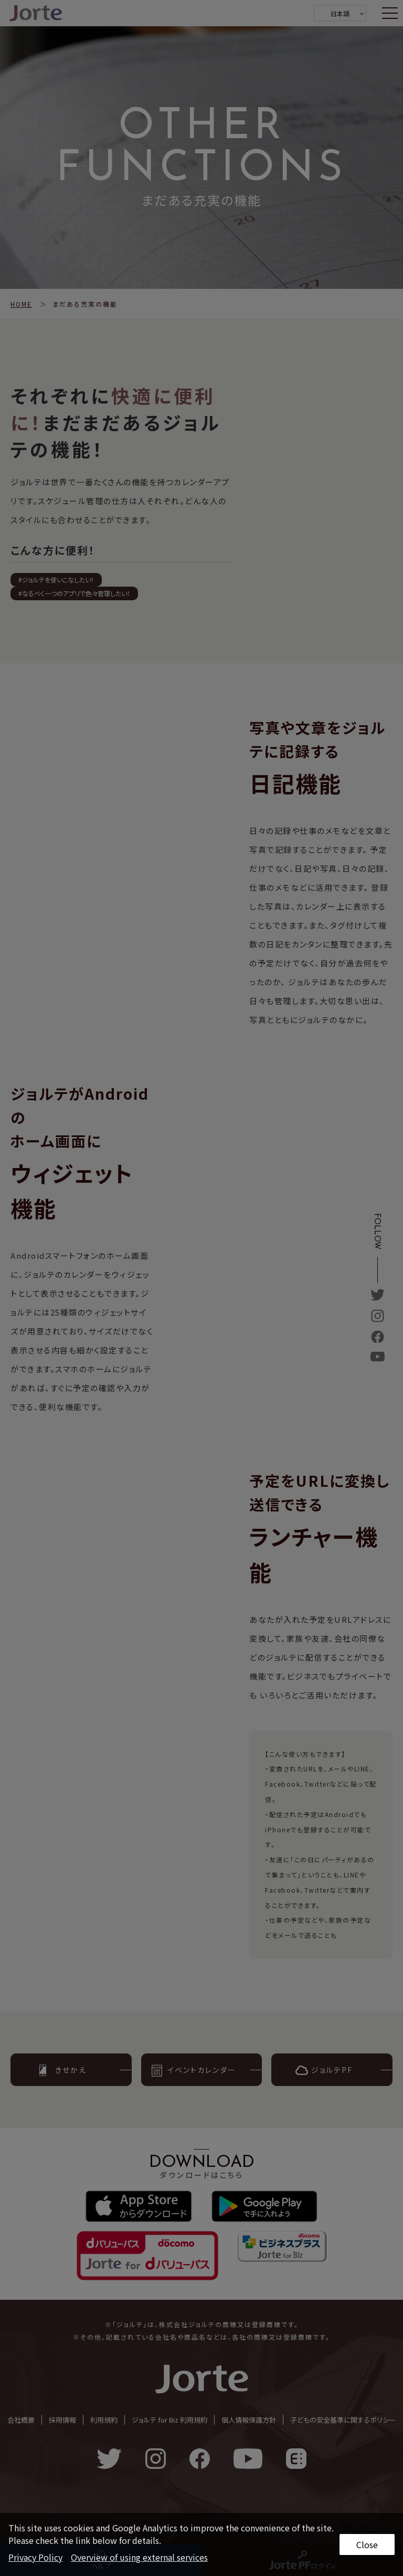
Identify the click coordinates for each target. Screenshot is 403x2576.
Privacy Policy (35, 2557)
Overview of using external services (139, 2557)
